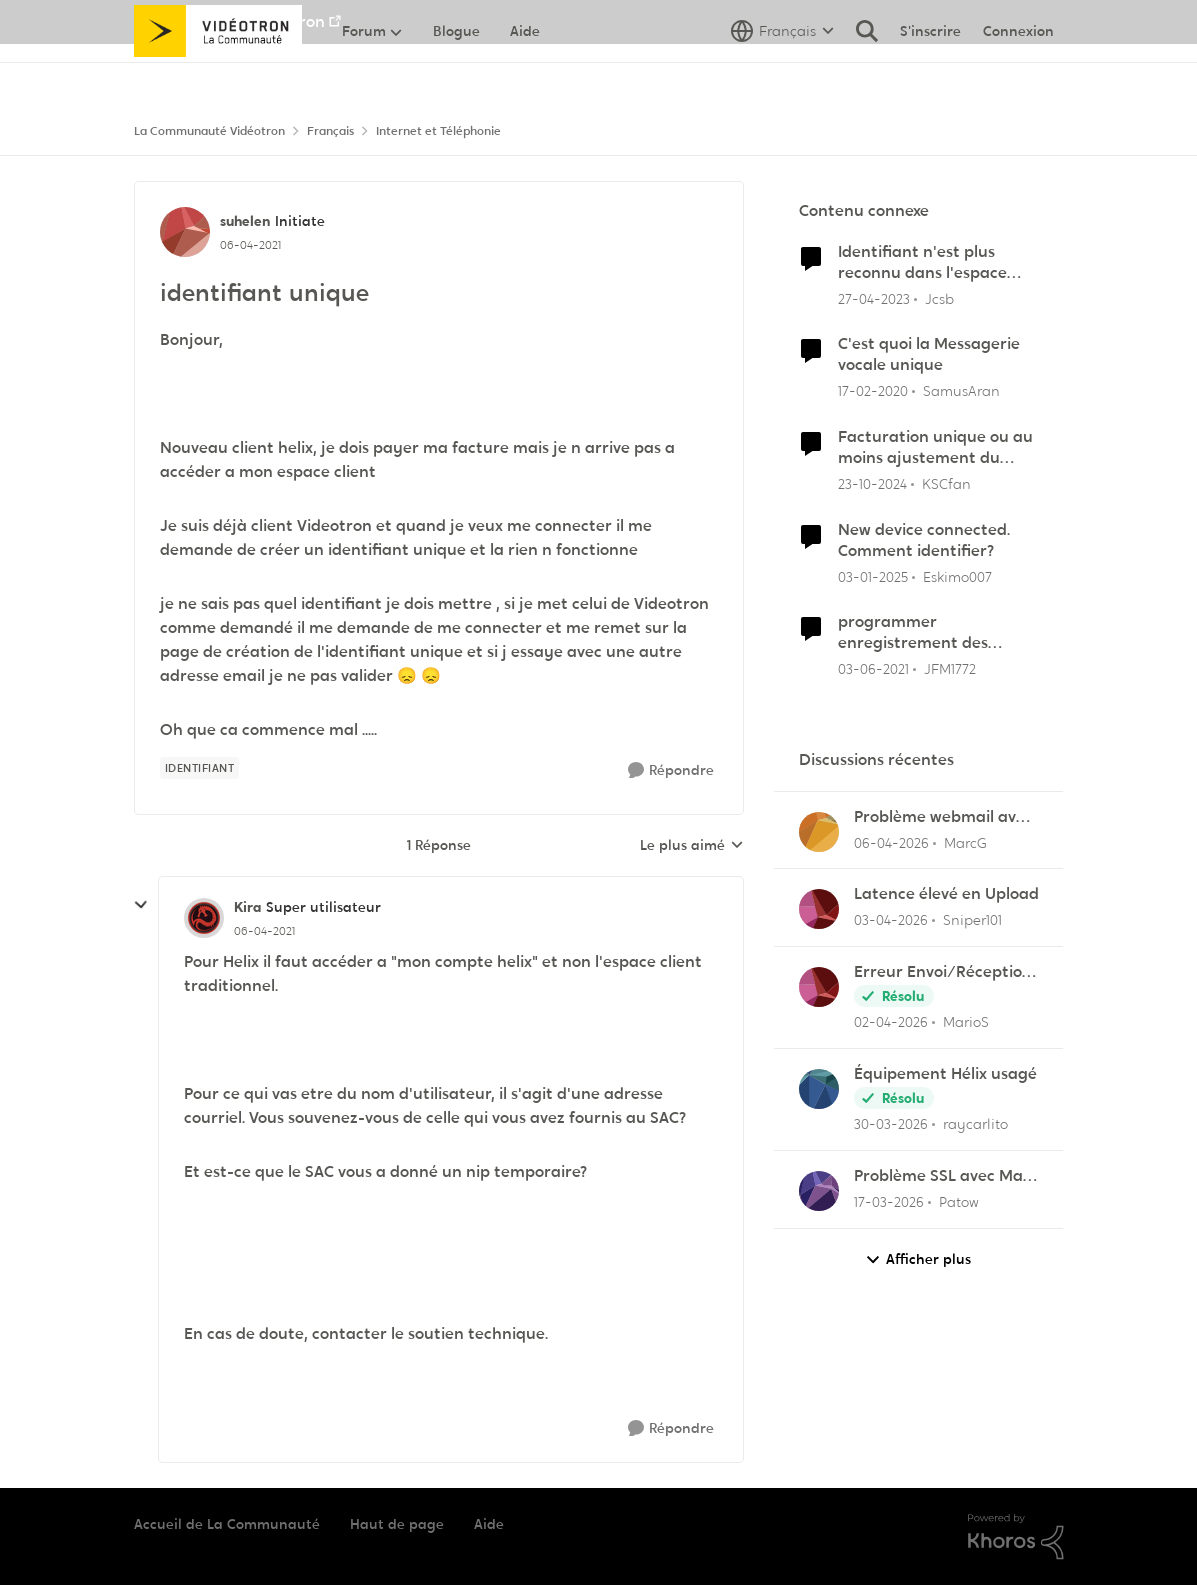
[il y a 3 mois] (891, 842)
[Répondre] (671, 770)
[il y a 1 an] (872, 484)
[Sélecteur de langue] (782, 75)
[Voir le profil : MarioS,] (819, 987)
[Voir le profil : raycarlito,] (819, 1089)
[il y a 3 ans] (874, 298)
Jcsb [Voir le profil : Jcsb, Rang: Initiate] (939, 298)
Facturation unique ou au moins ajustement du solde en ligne (935, 448)
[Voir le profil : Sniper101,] (819, 909)
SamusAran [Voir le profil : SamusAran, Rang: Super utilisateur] (961, 391)
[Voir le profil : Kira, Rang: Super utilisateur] (204, 918)
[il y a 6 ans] (873, 391)
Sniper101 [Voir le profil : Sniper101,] (972, 920)
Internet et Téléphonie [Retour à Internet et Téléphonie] (438, 131)
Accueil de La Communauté (227, 1524)
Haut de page (397, 1524)
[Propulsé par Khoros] (1016, 1537)
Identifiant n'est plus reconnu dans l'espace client (922, 263)
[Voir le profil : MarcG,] (819, 832)
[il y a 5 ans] (873, 669)
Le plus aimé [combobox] (692, 846)
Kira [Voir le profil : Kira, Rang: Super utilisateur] (247, 907)
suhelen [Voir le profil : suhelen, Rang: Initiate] (245, 221)
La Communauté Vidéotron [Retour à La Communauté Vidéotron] (209, 131)
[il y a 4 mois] (889, 1202)
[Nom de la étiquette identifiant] (200, 768)
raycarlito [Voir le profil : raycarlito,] (975, 1124)
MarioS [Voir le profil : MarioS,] (966, 1022)
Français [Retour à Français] (330, 131)
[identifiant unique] (265, 931)
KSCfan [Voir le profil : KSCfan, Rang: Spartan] (946, 484)
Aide (489, 1524)
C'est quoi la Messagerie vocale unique (929, 354)
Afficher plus (918, 1259)
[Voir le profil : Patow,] (819, 1191)
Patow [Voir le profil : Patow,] (959, 1202)
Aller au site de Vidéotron (229, 21)
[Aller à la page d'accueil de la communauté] (218, 75)
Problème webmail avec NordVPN (943, 817)
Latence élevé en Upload (946, 894)
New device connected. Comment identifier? (924, 540)
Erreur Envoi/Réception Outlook (943, 972)
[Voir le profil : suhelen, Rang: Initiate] (185, 232)
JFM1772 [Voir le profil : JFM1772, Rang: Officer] (950, 669)
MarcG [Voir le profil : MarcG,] (965, 842)
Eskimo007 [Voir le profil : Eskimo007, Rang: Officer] (957, 576)
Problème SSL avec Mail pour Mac (942, 1176)
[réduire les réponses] (141, 905)
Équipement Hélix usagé (945, 1074)
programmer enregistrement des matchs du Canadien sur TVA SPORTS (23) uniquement (931, 633)
